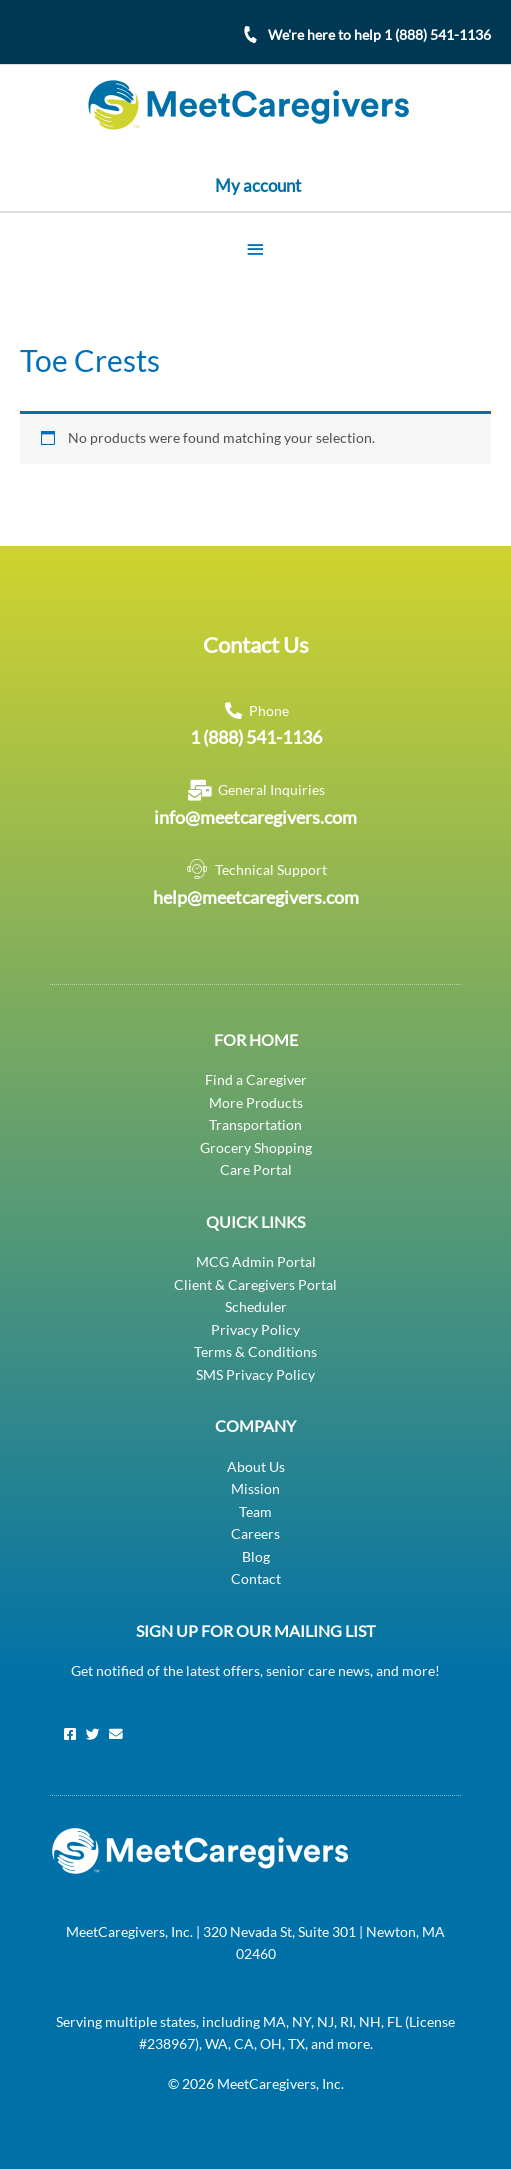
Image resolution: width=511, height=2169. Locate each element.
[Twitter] (93, 1735)
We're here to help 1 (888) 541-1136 (379, 34)
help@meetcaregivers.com (256, 897)
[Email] (116, 1735)
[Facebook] (70, 1735)
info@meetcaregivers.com (255, 817)
